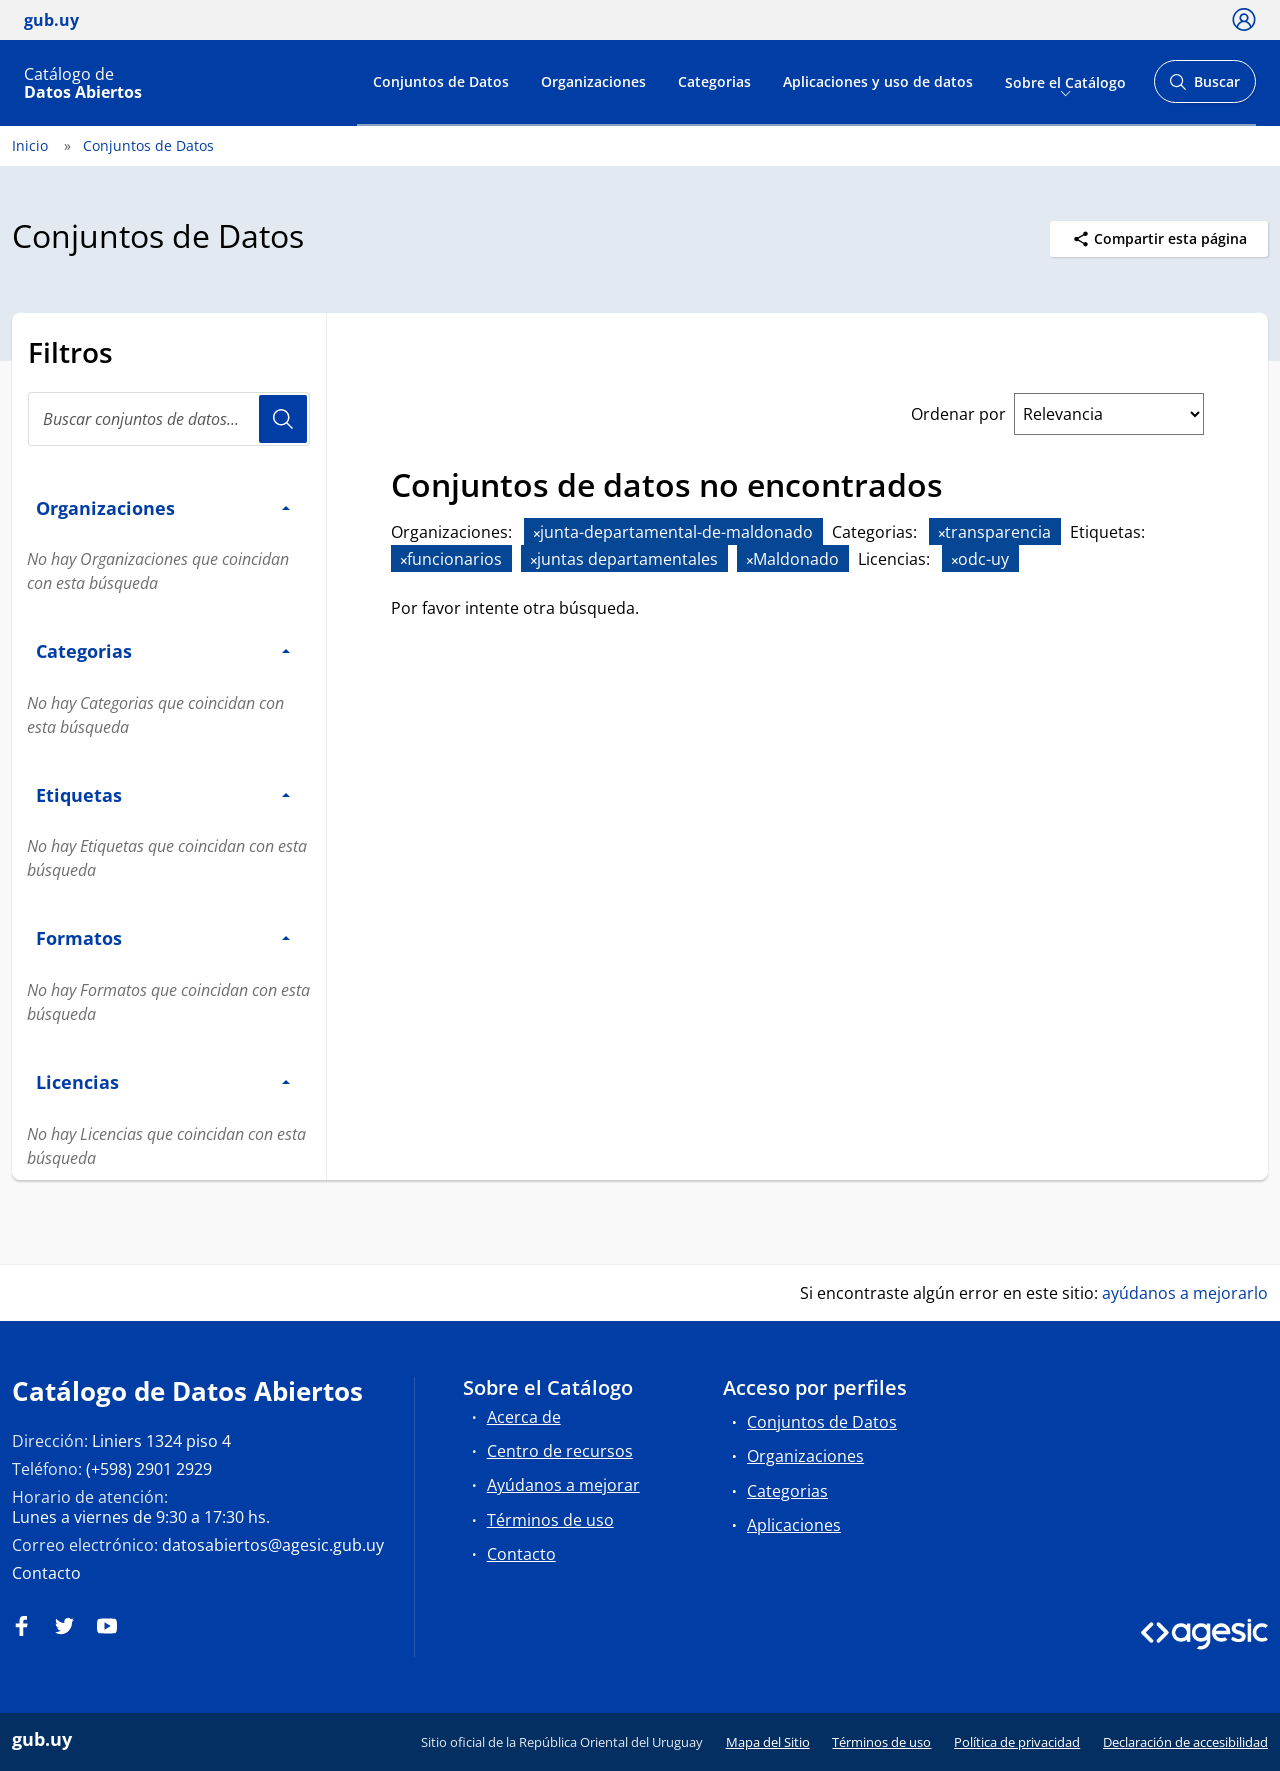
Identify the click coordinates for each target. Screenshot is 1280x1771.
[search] (169, 419)
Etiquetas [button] (163, 794)
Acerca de (524, 1417)
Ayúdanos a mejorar (563, 1485)
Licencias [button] (163, 1081)
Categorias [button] (163, 650)
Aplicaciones (794, 1525)
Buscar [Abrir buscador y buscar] (1204, 87)
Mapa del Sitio (768, 1742)
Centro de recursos (560, 1451)
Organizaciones (593, 81)
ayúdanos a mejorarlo (1185, 1293)
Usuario (283, 419)
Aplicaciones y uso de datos (878, 81)
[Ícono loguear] (1244, 19)
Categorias (714, 81)
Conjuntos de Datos (441, 81)
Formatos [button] (163, 937)
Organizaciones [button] (163, 507)
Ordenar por (958, 414)
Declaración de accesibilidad (1185, 1742)
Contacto (46, 1573)
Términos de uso (550, 1520)
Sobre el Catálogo (1065, 81)
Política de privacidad (1017, 1742)
